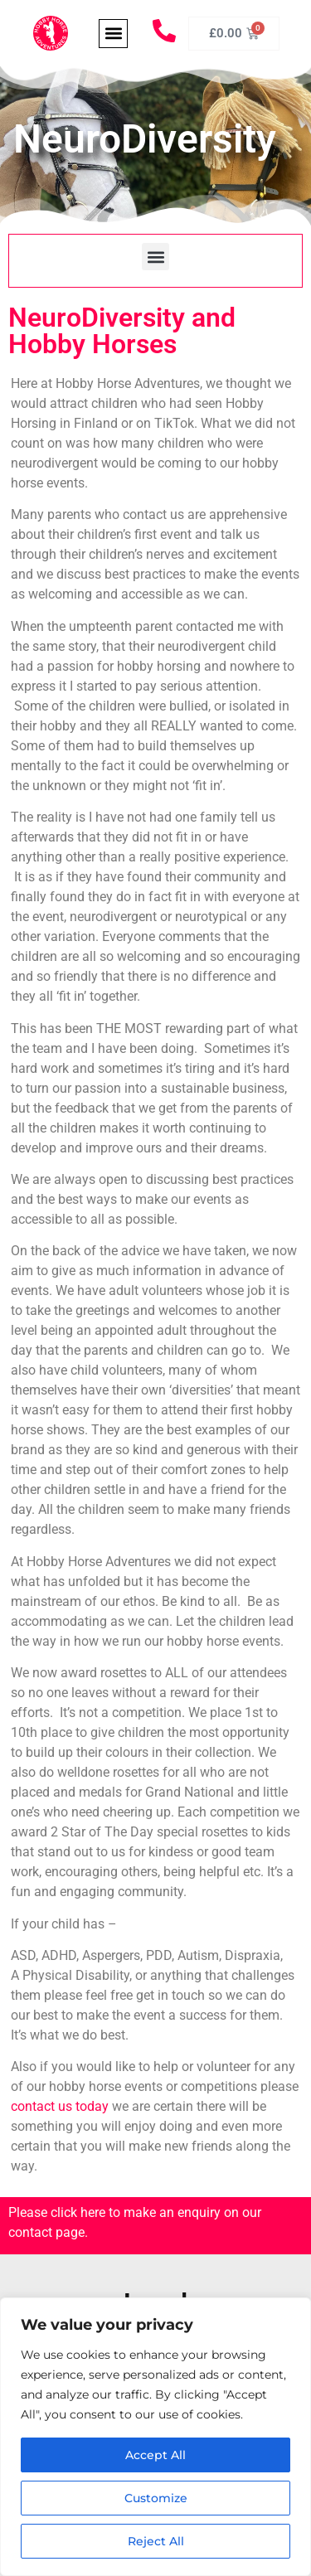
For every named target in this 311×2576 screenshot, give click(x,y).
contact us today (60, 2106)
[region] (155, 2436)
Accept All (155, 2454)
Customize (155, 2498)
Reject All (156, 2541)
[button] (113, 33)
